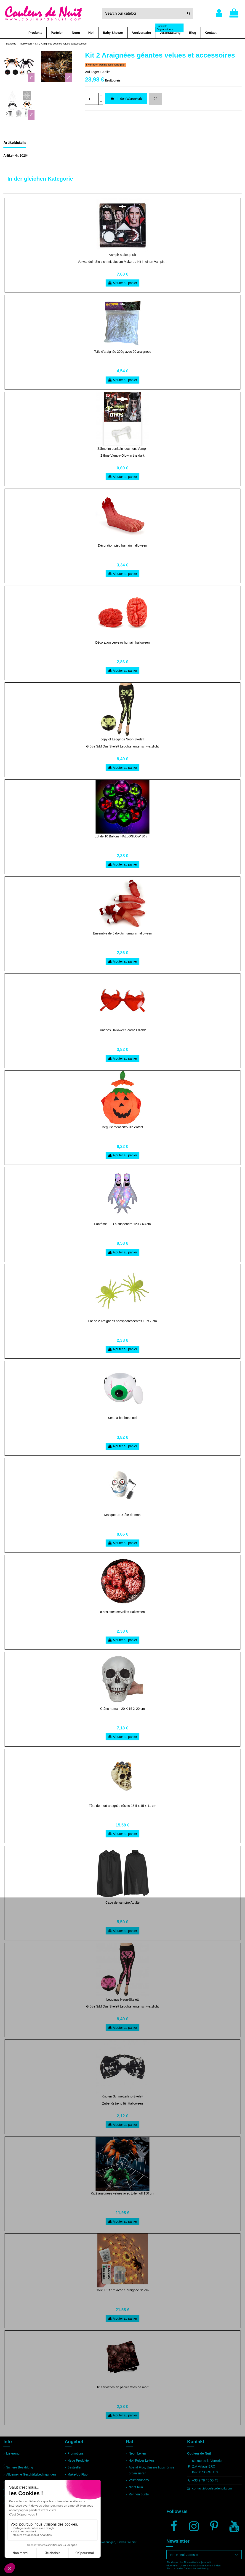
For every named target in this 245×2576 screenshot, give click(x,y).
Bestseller (74, 2467)
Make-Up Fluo (77, 2474)
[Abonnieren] (236, 2554)
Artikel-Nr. (11, 155)
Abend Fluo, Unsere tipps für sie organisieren (151, 2470)
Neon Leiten (137, 2453)
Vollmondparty (139, 2480)
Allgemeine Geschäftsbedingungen (31, 2474)
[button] (35, 32)
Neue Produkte (78, 2460)
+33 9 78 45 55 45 (205, 2480)
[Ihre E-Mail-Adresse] (199, 2554)
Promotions (75, 2453)
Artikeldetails (14, 143)
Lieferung (12, 2453)
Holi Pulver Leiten (141, 2460)
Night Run (136, 2487)
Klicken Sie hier (126, 2542)
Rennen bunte (139, 2494)
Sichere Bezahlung (19, 2467)
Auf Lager (92, 72)
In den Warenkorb (126, 98)
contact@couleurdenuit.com (212, 2488)
